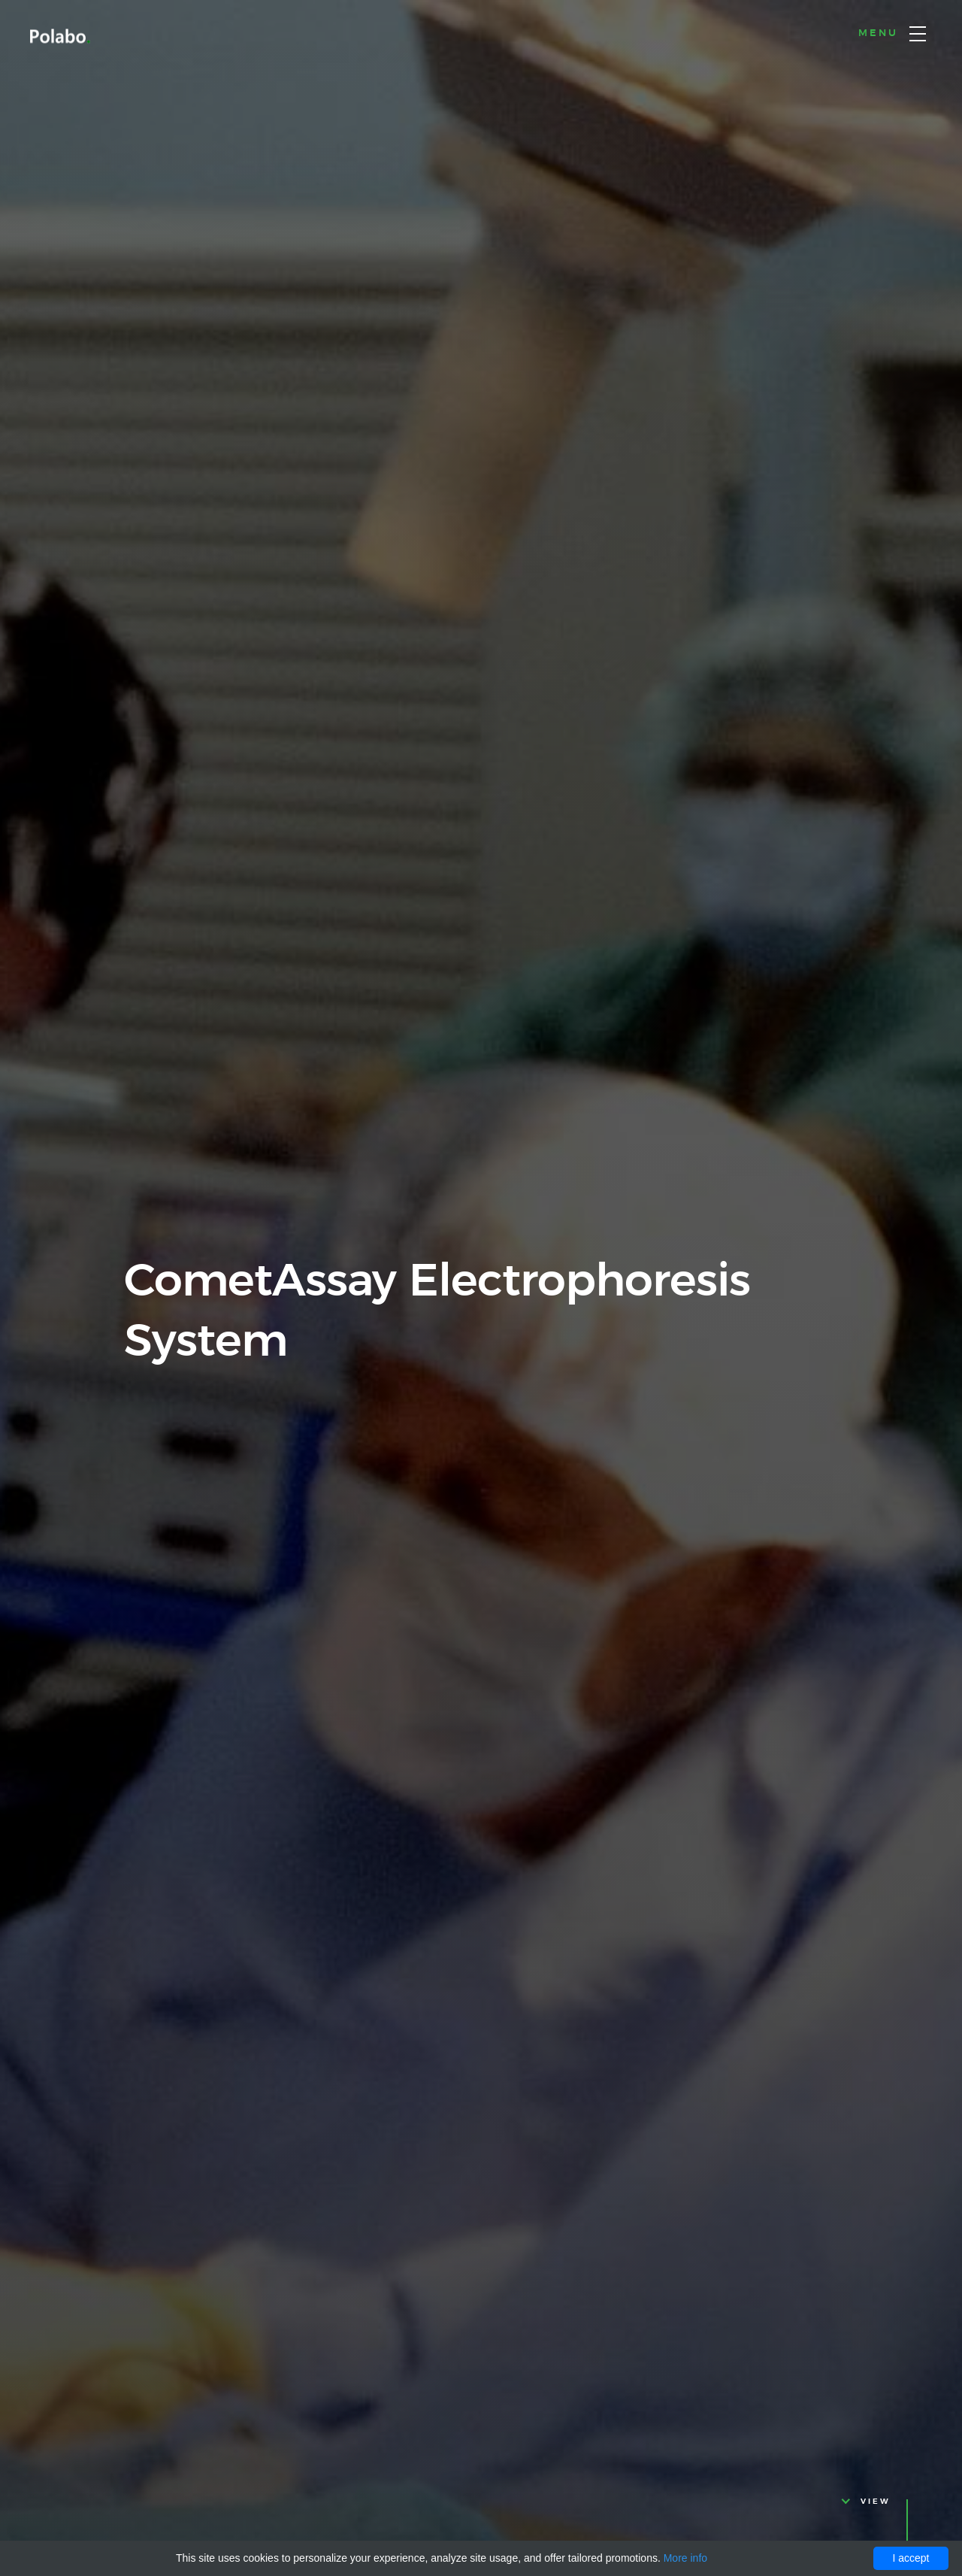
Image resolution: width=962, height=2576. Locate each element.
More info (685, 2558)
